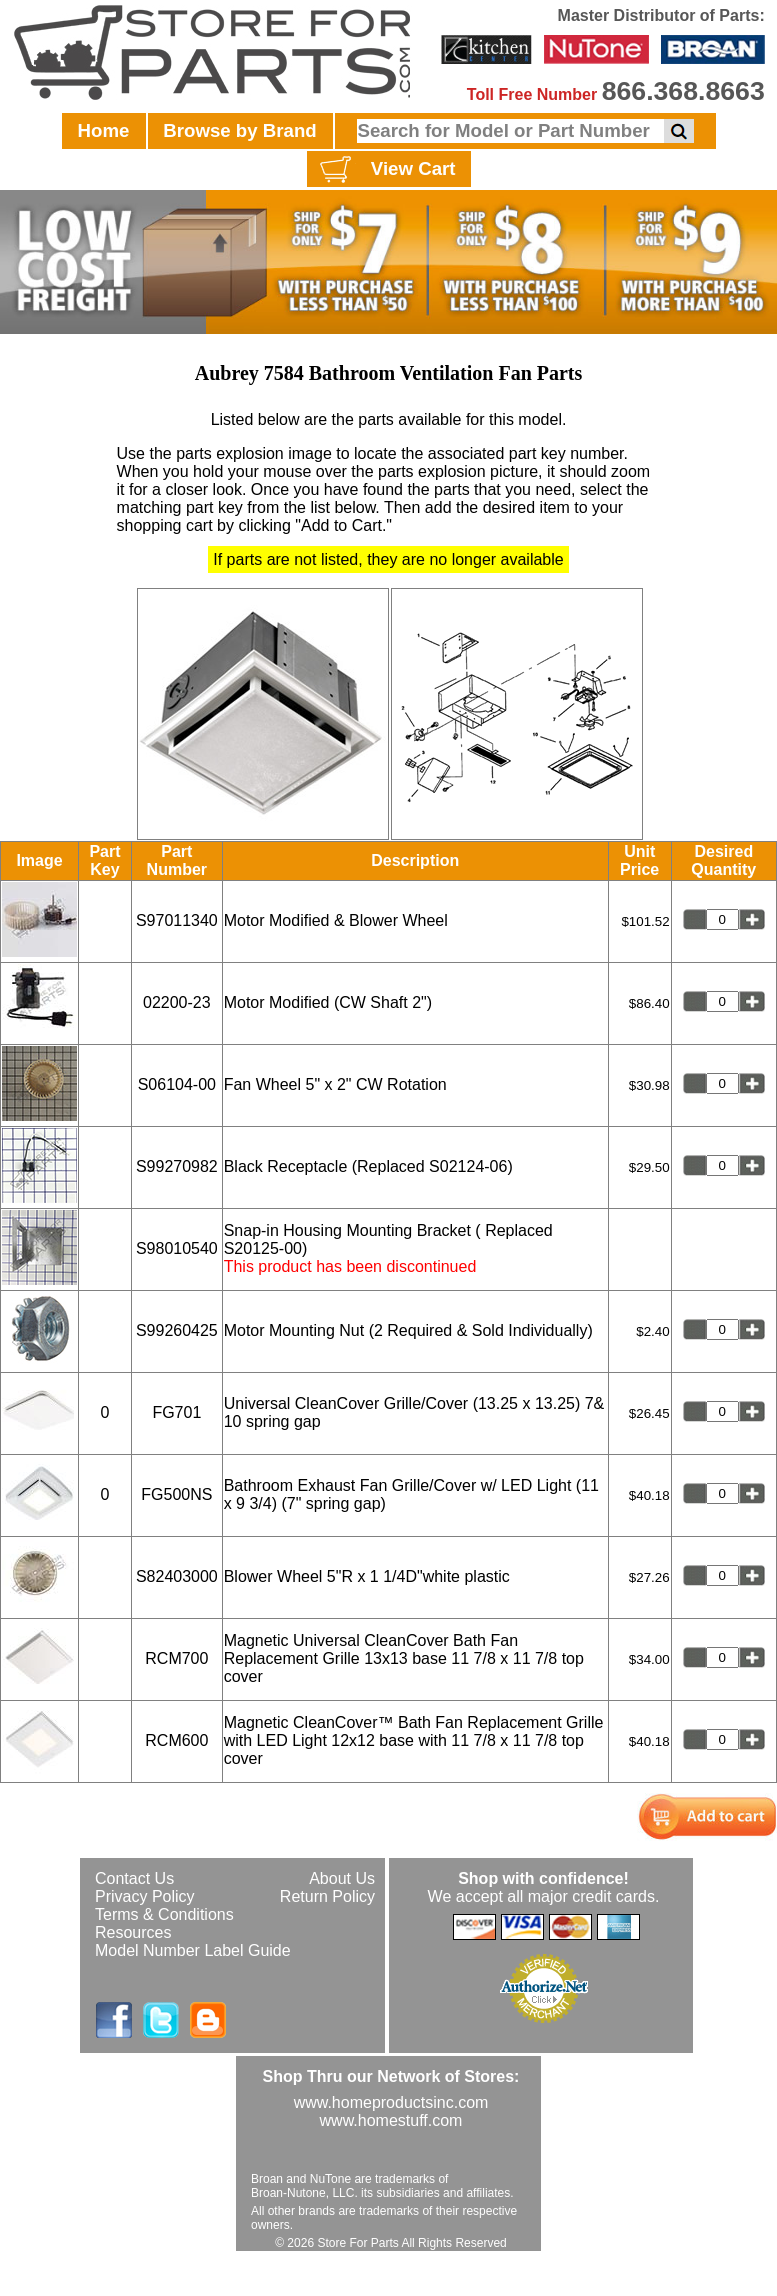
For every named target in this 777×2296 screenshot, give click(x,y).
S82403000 (177, 1576)
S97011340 (177, 920)
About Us (342, 1878)
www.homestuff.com (391, 2120)
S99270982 (177, 1166)
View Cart (385, 170)
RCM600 (176, 1740)
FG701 (176, 1412)
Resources (133, 1932)
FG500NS (176, 1494)
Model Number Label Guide (193, 1950)
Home (104, 130)
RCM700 (176, 1658)
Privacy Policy (145, 1896)
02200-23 (177, 1002)
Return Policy (327, 1896)
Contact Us (134, 1878)
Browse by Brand (239, 130)
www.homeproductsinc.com (391, 2102)
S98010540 (177, 1248)
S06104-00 (177, 1084)
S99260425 (177, 1330)
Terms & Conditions (164, 1914)
